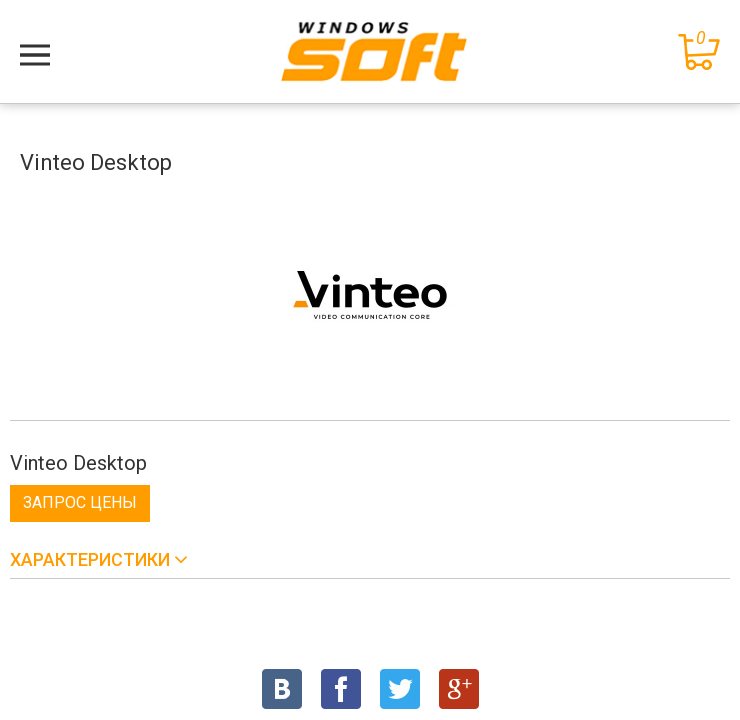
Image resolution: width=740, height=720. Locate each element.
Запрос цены (80, 502)
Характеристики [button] (92, 559)
